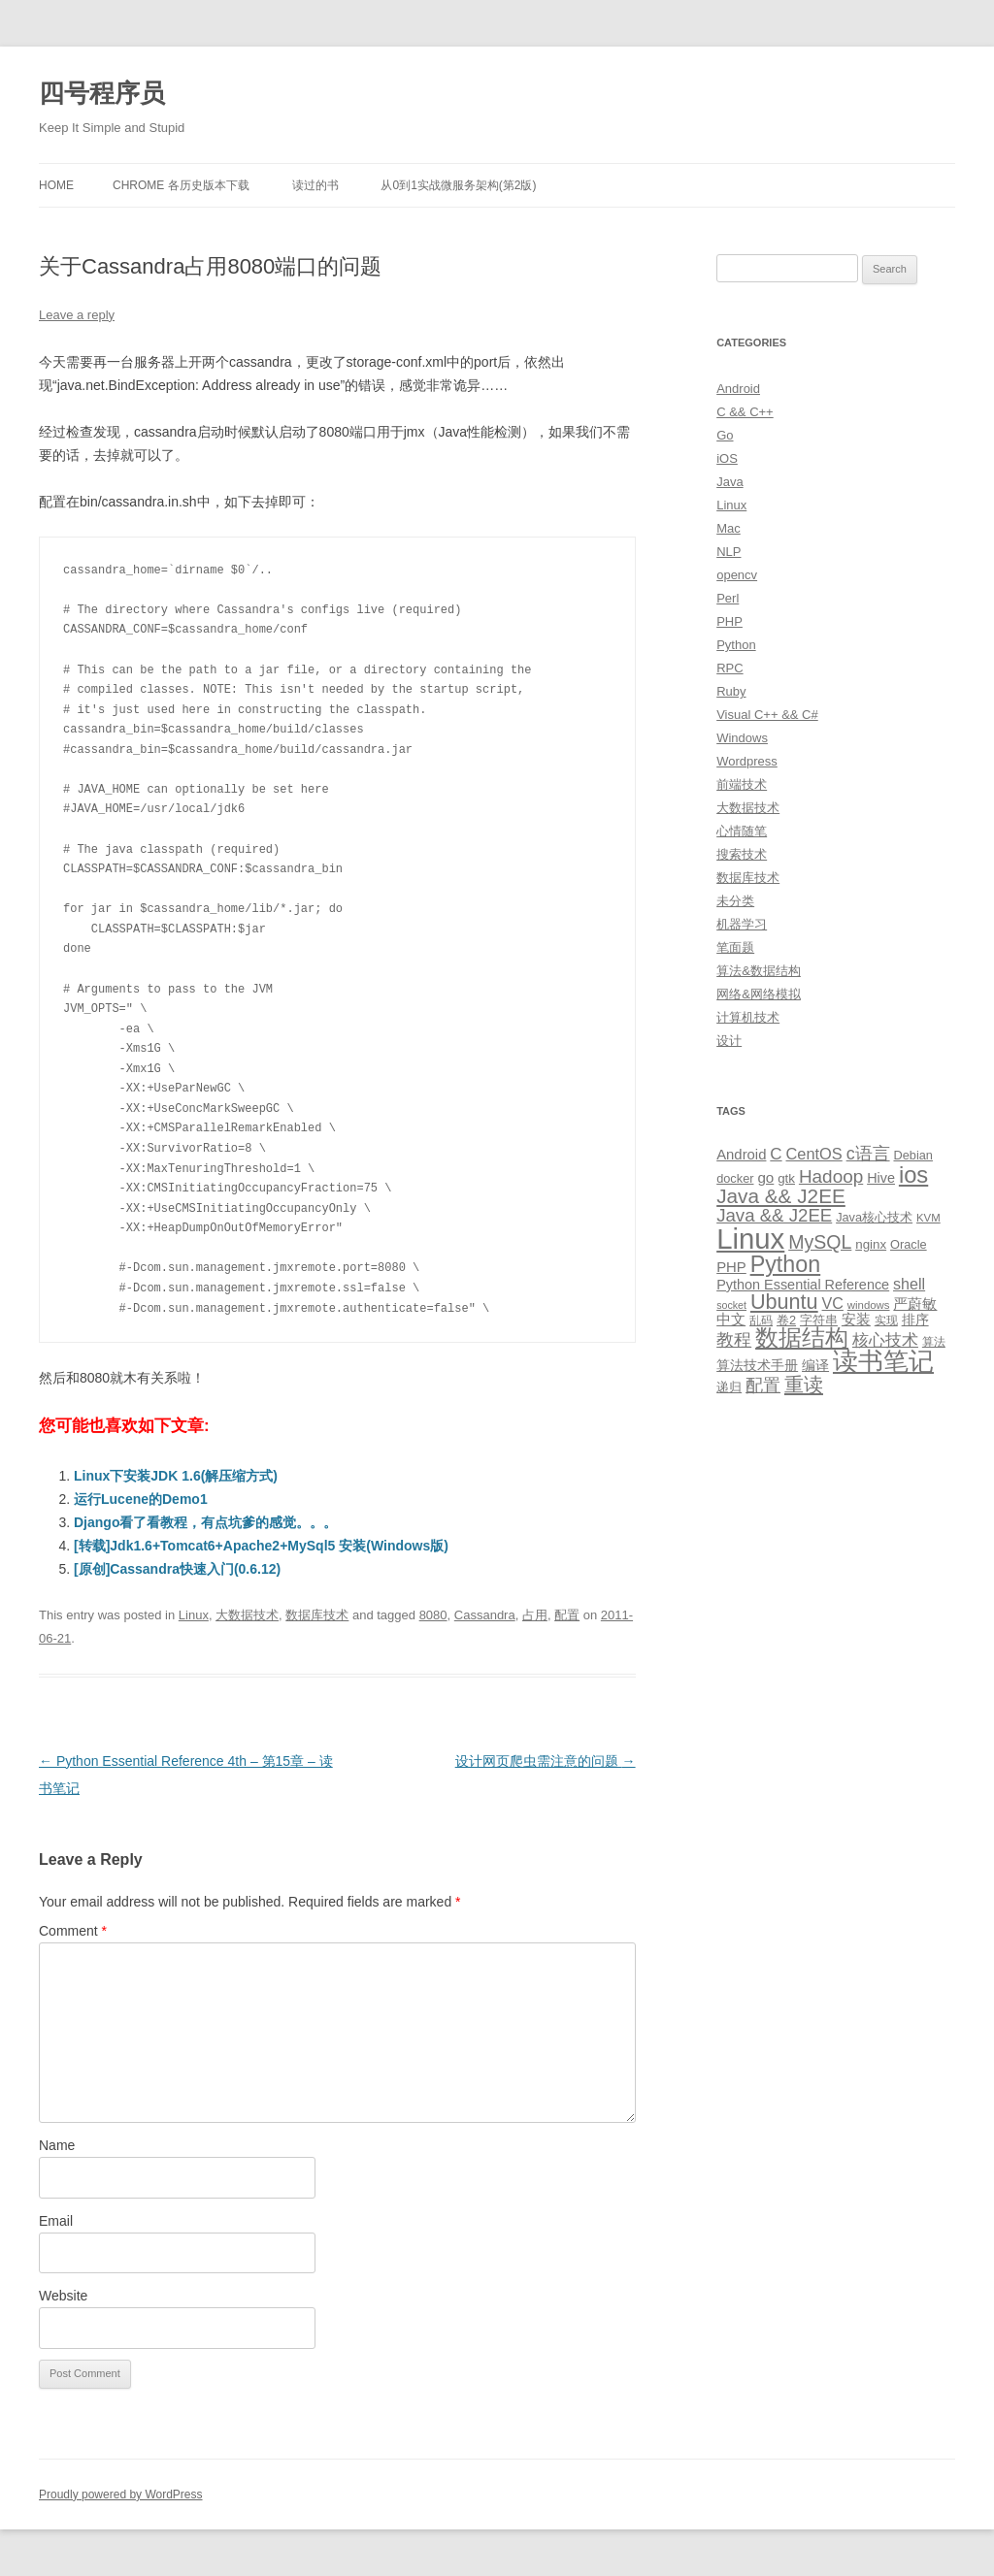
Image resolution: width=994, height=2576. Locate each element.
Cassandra (484, 1615)
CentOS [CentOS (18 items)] (814, 1153)
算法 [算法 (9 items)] (933, 1342)
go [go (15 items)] (765, 1177)
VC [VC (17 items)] (833, 1303)
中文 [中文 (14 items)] (731, 1319)
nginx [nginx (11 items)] (870, 1244)
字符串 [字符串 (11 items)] (819, 1320)
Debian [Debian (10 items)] (912, 1155)
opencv (736, 575)
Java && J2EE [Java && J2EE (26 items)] (774, 1215)
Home (56, 185)
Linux (194, 1615)
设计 (729, 1040)
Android (738, 388)
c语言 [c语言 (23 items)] (868, 1153)
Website (63, 2295)
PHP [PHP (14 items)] (731, 1267)
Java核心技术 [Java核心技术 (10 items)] (874, 1217)
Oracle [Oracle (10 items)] (908, 1244)
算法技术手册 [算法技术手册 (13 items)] (757, 1365)
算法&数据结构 (758, 970)
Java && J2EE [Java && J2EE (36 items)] (780, 1196)
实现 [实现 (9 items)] (886, 1320)
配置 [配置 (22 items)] (763, 1385)
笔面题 (735, 947)
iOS (727, 458)
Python (735, 644)
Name (57, 2145)
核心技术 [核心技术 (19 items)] (885, 1340)
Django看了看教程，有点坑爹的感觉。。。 (205, 1522)
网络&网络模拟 (758, 994)
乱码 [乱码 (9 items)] (761, 1320)
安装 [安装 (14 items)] (856, 1319)
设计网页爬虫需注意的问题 (545, 1761)
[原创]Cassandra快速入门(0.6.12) (177, 1569)
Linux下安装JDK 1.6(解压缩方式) (176, 1476)
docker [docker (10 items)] (734, 1178)
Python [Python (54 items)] (785, 1264)
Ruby (731, 691)
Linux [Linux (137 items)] (750, 1239)
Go (724, 435)
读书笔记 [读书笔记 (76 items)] (883, 1361)
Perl (727, 598)
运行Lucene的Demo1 (141, 1499)
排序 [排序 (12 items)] (915, 1319)
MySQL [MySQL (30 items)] (819, 1242)
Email (56, 2221)
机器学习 (741, 924)
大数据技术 (247, 1615)
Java (729, 481)
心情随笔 (741, 831)
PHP (729, 621)
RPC (729, 668)
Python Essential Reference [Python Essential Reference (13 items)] (802, 1284)
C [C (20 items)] (775, 1154)
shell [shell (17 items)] (909, 1283)
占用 (534, 1615)
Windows (742, 738)
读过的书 (315, 185)
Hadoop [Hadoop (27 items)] (831, 1176)
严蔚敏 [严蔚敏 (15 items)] (915, 1303)
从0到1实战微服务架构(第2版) (458, 185)
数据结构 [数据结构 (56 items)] (801, 1338)
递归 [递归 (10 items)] (729, 1387)
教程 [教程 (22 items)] (733, 1340)
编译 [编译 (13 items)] (815, 1365)
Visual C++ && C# (767, 714)
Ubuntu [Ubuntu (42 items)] (784, 1301)
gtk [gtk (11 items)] (786, 1178)
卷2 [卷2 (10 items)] (786, 1320)
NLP (728, 551)
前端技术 (741, 784)
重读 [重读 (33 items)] (803, 1384)
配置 (567, 1615)
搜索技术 (741, 854)
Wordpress (747, 761)
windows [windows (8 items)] (868, 1305)
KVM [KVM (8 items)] (928, 1217)
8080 (433, 1615)
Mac (728, 528)
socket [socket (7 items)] (731, 1305)
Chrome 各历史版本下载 (181, 185)
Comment (73, 1931)
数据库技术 (316, 1615)
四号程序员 (102, 93)
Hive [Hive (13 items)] (881, 1178)
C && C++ (745, 412)
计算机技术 (747, 1017)
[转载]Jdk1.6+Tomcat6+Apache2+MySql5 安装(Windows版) (261, 1545)
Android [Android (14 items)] (741, 1154)
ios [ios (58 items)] (913, 1174)
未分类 (735, 901)
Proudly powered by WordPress (121, 2494)
